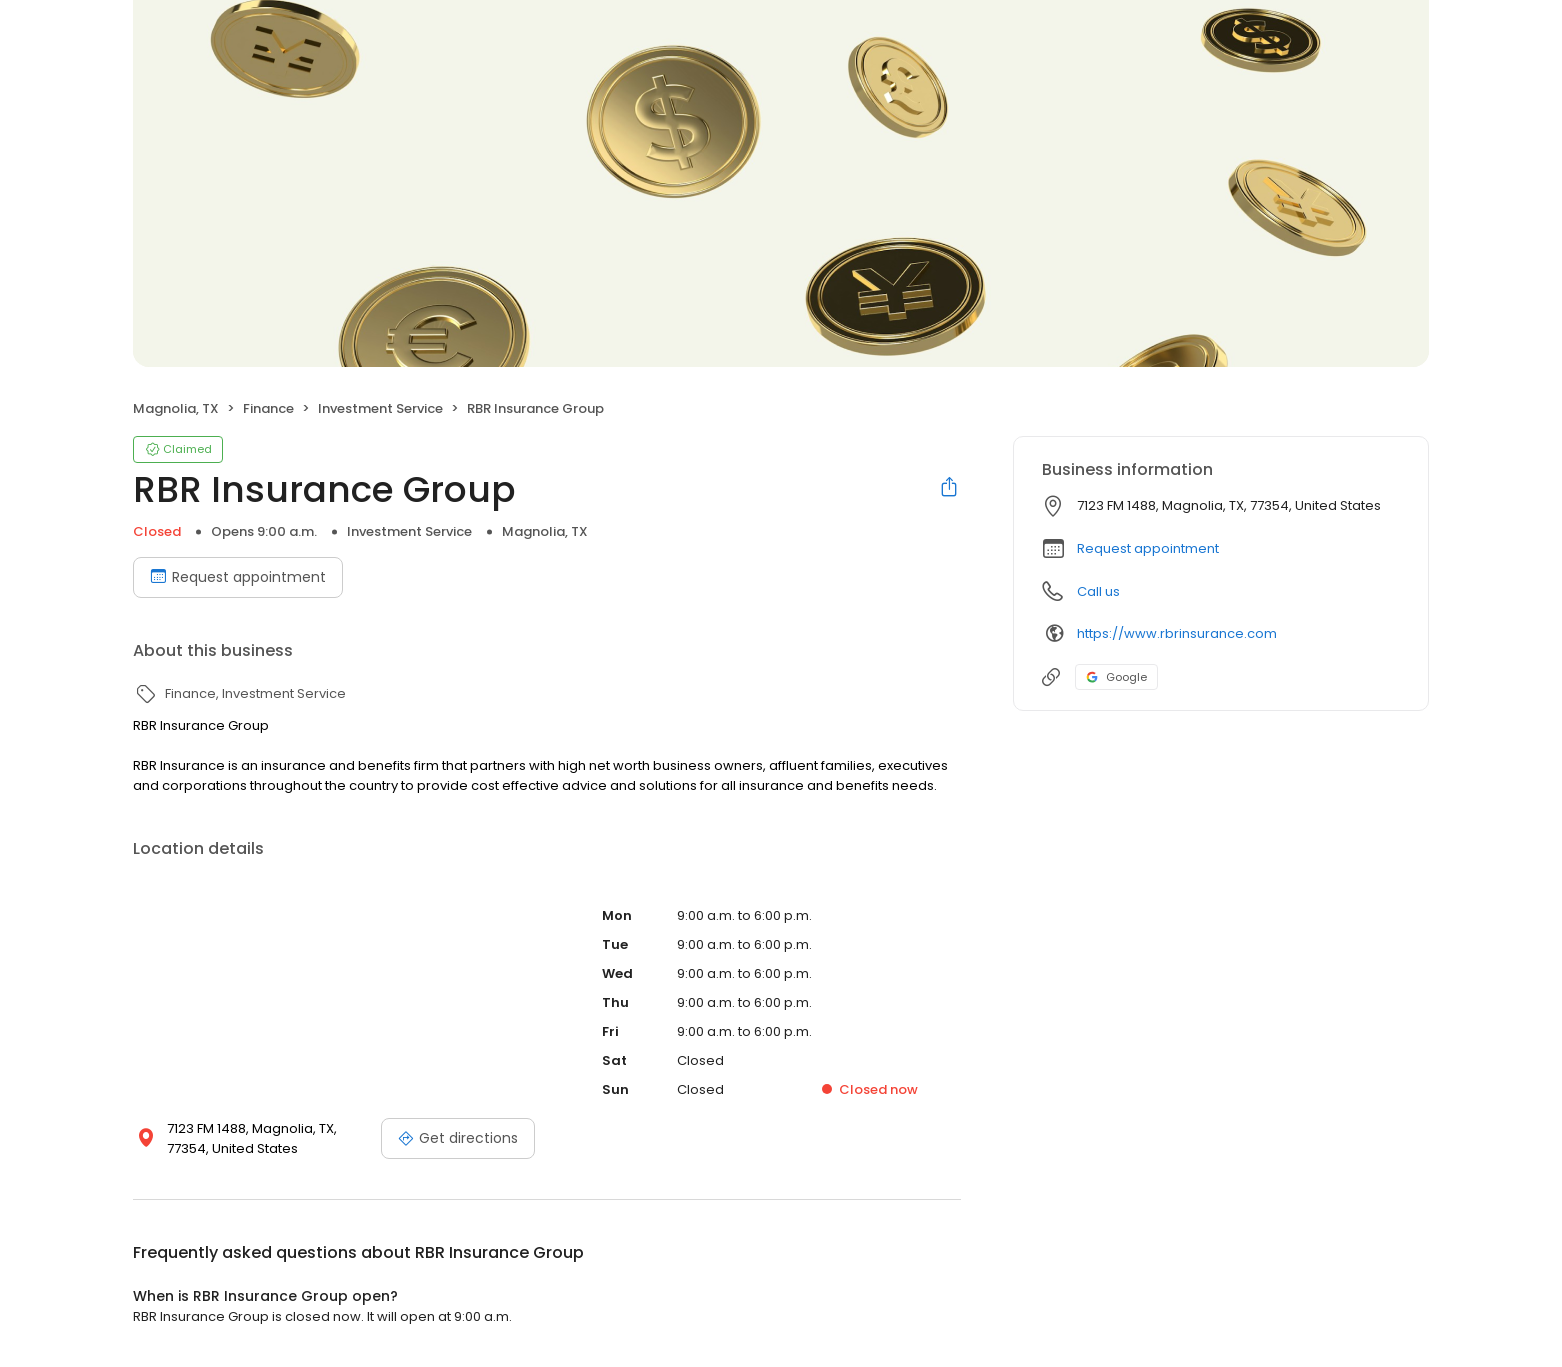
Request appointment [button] (1148, 548)
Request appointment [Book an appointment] (238, 577)
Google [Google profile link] (1116, 677)
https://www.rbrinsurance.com (1177, 633)
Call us (1098, 591)
